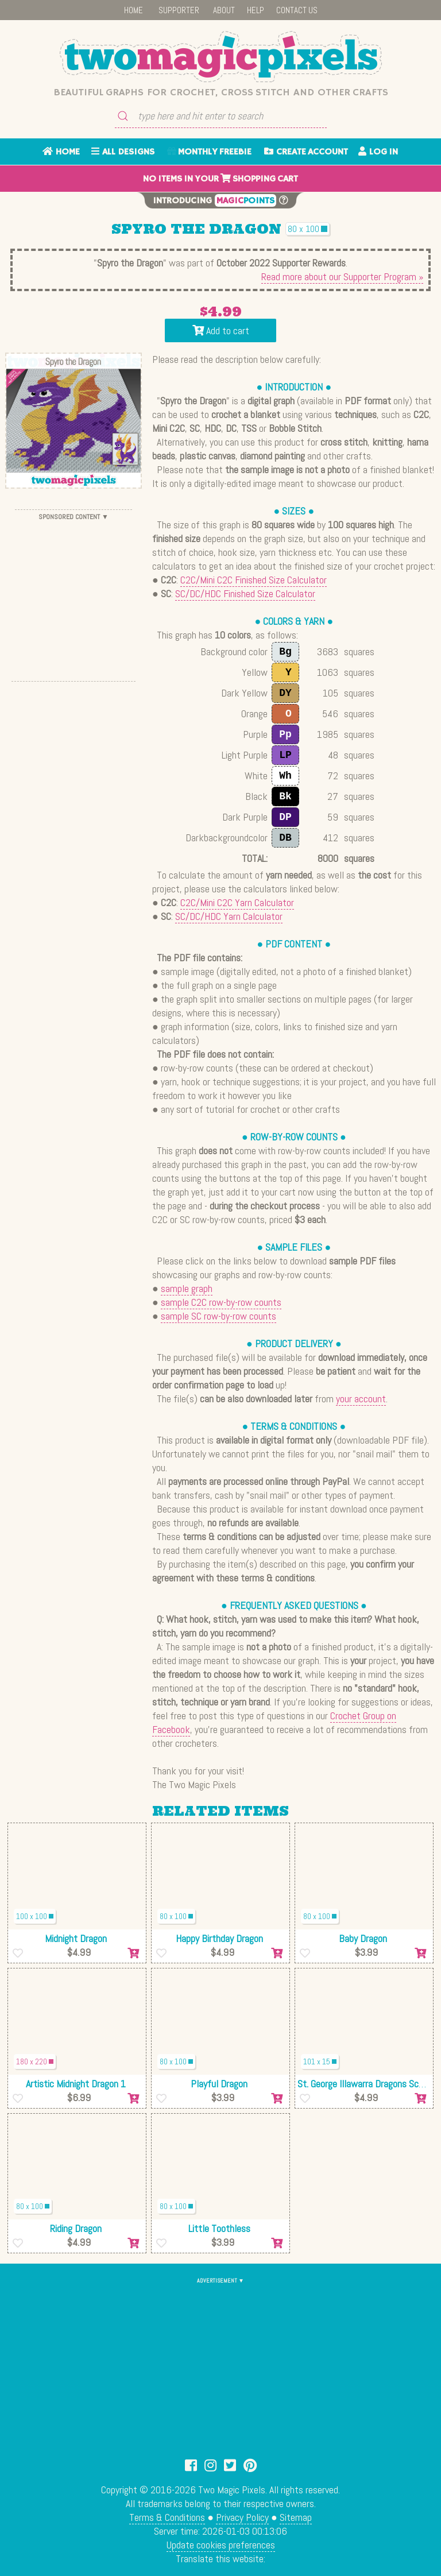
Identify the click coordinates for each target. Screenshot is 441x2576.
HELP (255, 10)
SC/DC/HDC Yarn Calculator (229, 916)
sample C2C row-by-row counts (221, 1302)
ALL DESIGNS (122, 152)
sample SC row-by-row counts (218, 1315)
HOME (133, 10)
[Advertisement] (73, 595)
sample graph (186, 1288)
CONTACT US (297, 10)
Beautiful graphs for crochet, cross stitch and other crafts (220, 92)
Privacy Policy (242, 2517)
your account (361, 1398)
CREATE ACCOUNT (306, 152)
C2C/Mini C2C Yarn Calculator (237, 902)
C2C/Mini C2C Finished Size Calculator (253, 579)
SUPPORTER (178, 10)
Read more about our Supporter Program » (342, 276)
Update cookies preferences (221, 2544)
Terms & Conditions (167, 2517)
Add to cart (220, 330)
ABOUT (224, 10)
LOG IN (378, 152)
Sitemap (296, 2517)
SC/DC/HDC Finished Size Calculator (245, 593)
